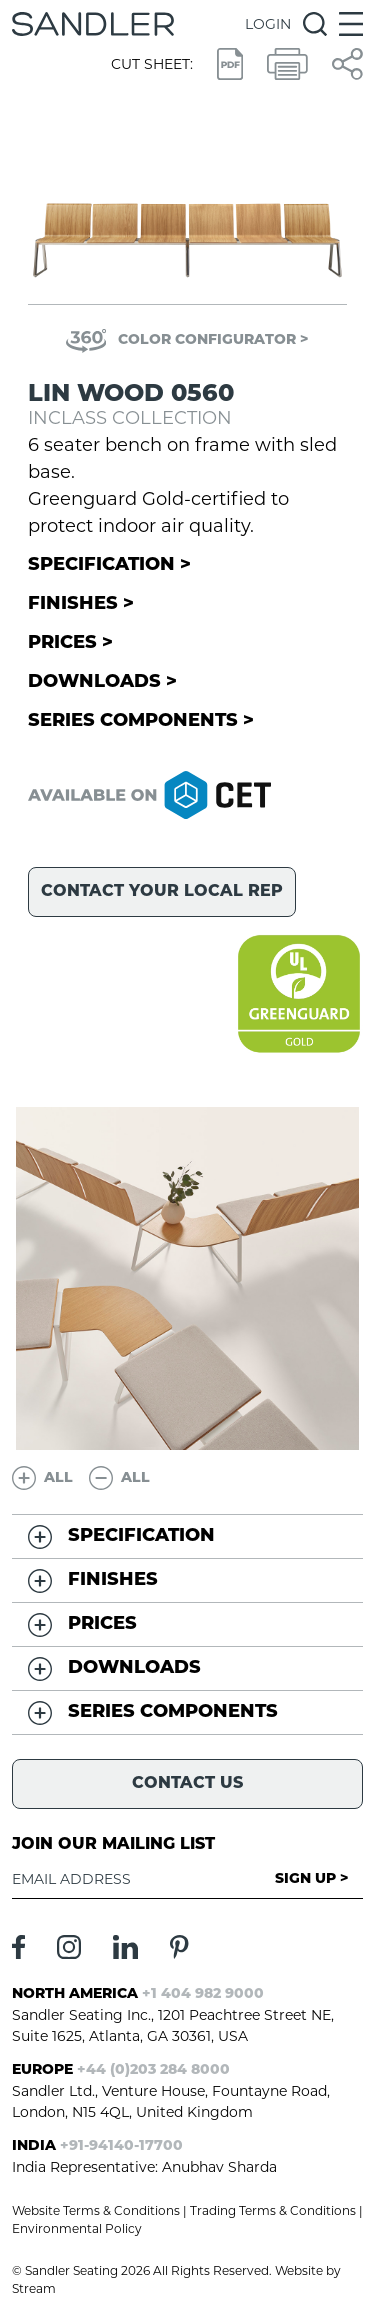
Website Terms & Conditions (96, 2210)
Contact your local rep (162, 892)
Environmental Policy (77, 2228)
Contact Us (187, 1784)
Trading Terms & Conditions (273, 2210)
